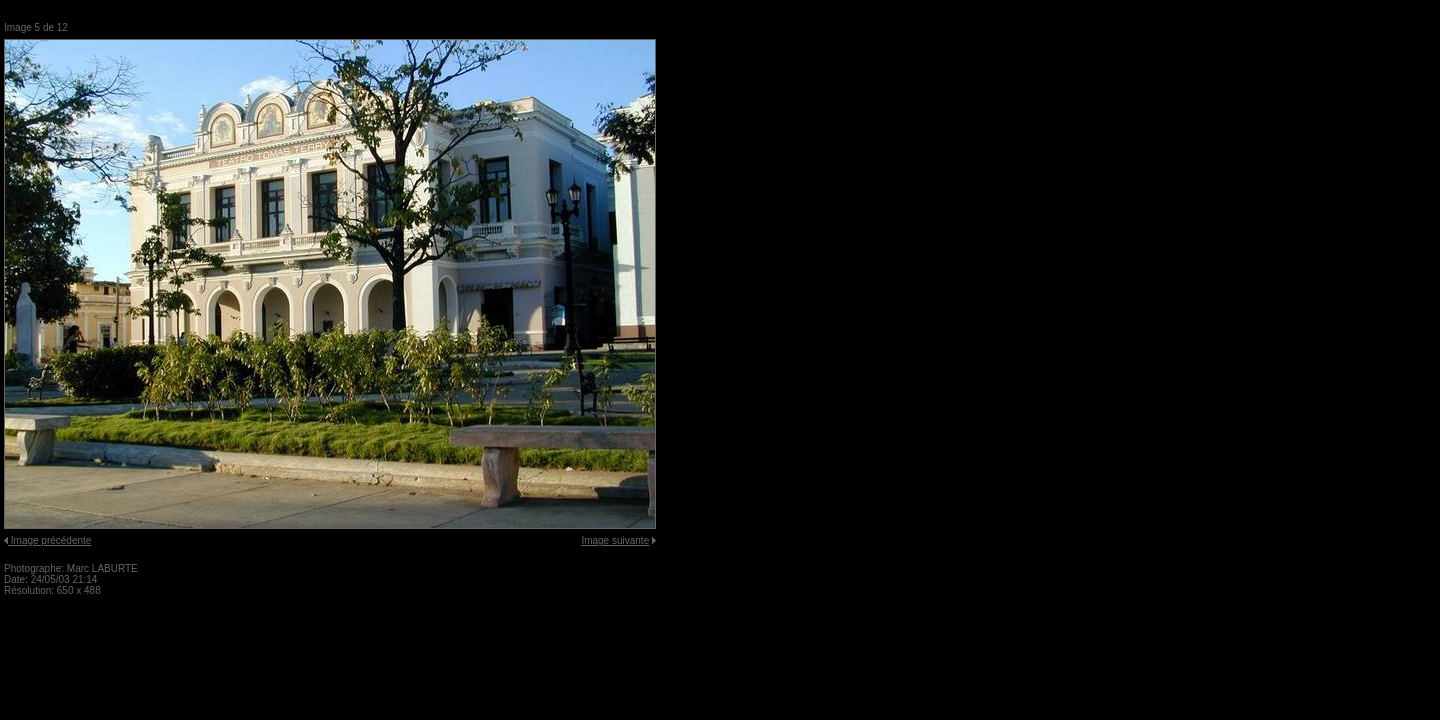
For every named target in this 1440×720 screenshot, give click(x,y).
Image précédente (51, 540)
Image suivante (615, 540)
